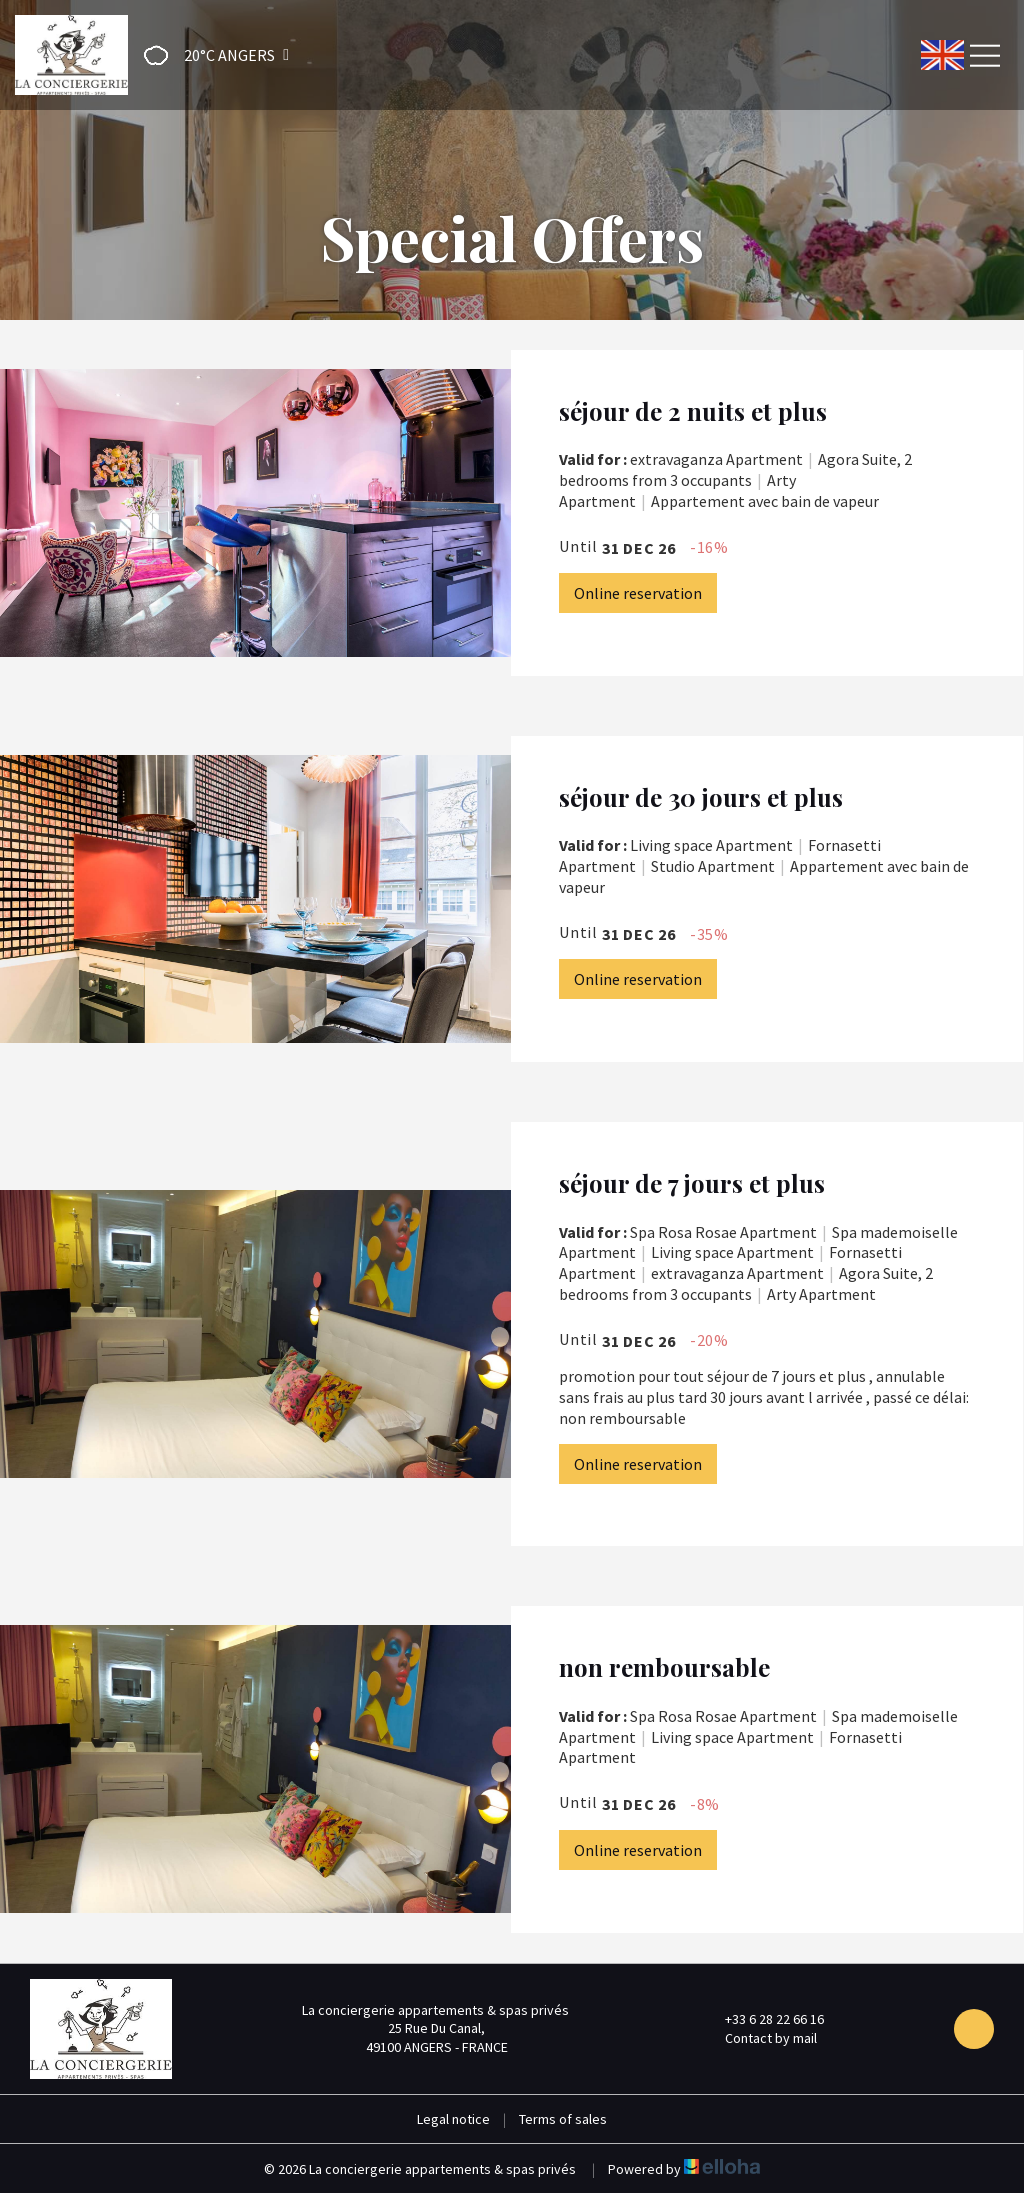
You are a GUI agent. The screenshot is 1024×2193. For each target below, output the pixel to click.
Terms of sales (563, 2119)
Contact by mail (759, 2038)
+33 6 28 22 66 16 (763, 2019)
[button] (210, 55)
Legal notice (453, 2119)
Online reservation (638, 593)
